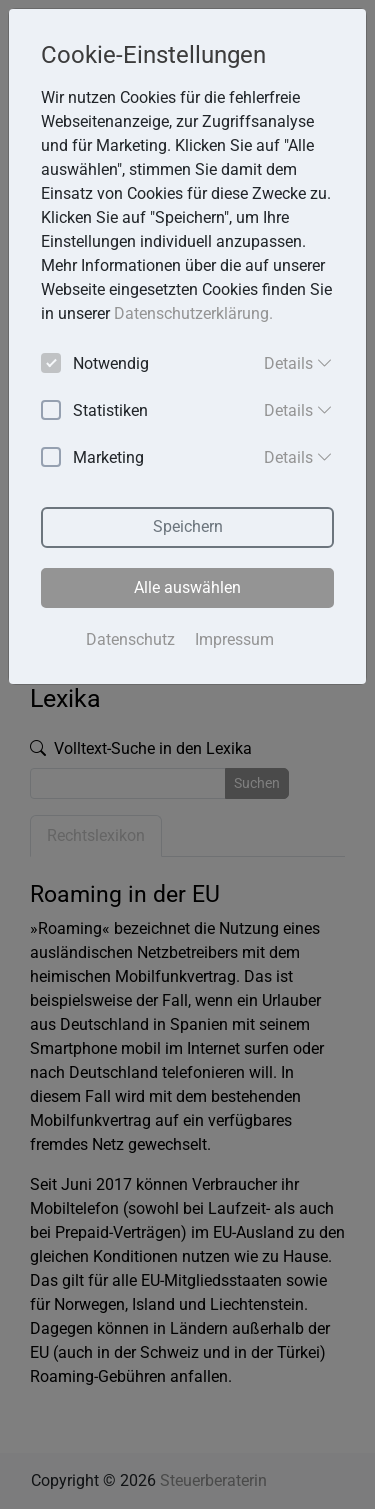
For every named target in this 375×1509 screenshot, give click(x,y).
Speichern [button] (188, 526)
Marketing (92, 458)
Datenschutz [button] (130, 639)
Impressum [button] (234, 639)
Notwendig (95, 364)
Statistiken (94, 411)
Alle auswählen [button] (187, 587)
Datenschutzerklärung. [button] (193, 313)
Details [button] (298, 363)
